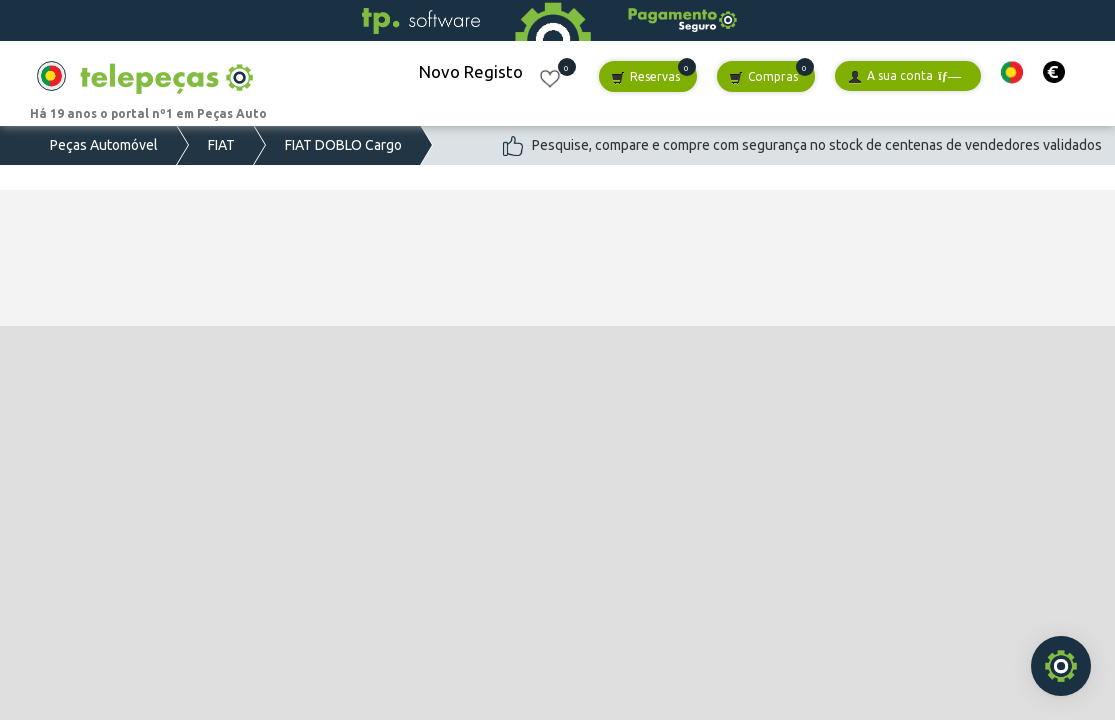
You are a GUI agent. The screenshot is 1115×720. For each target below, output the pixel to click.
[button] (1012, 72)
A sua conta (904, 76)
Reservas (645, 77)
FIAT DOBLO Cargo (343, 145)
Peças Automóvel (104, 145)
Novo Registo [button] (471, 71)
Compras (763, 77)
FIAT (221, 145)
